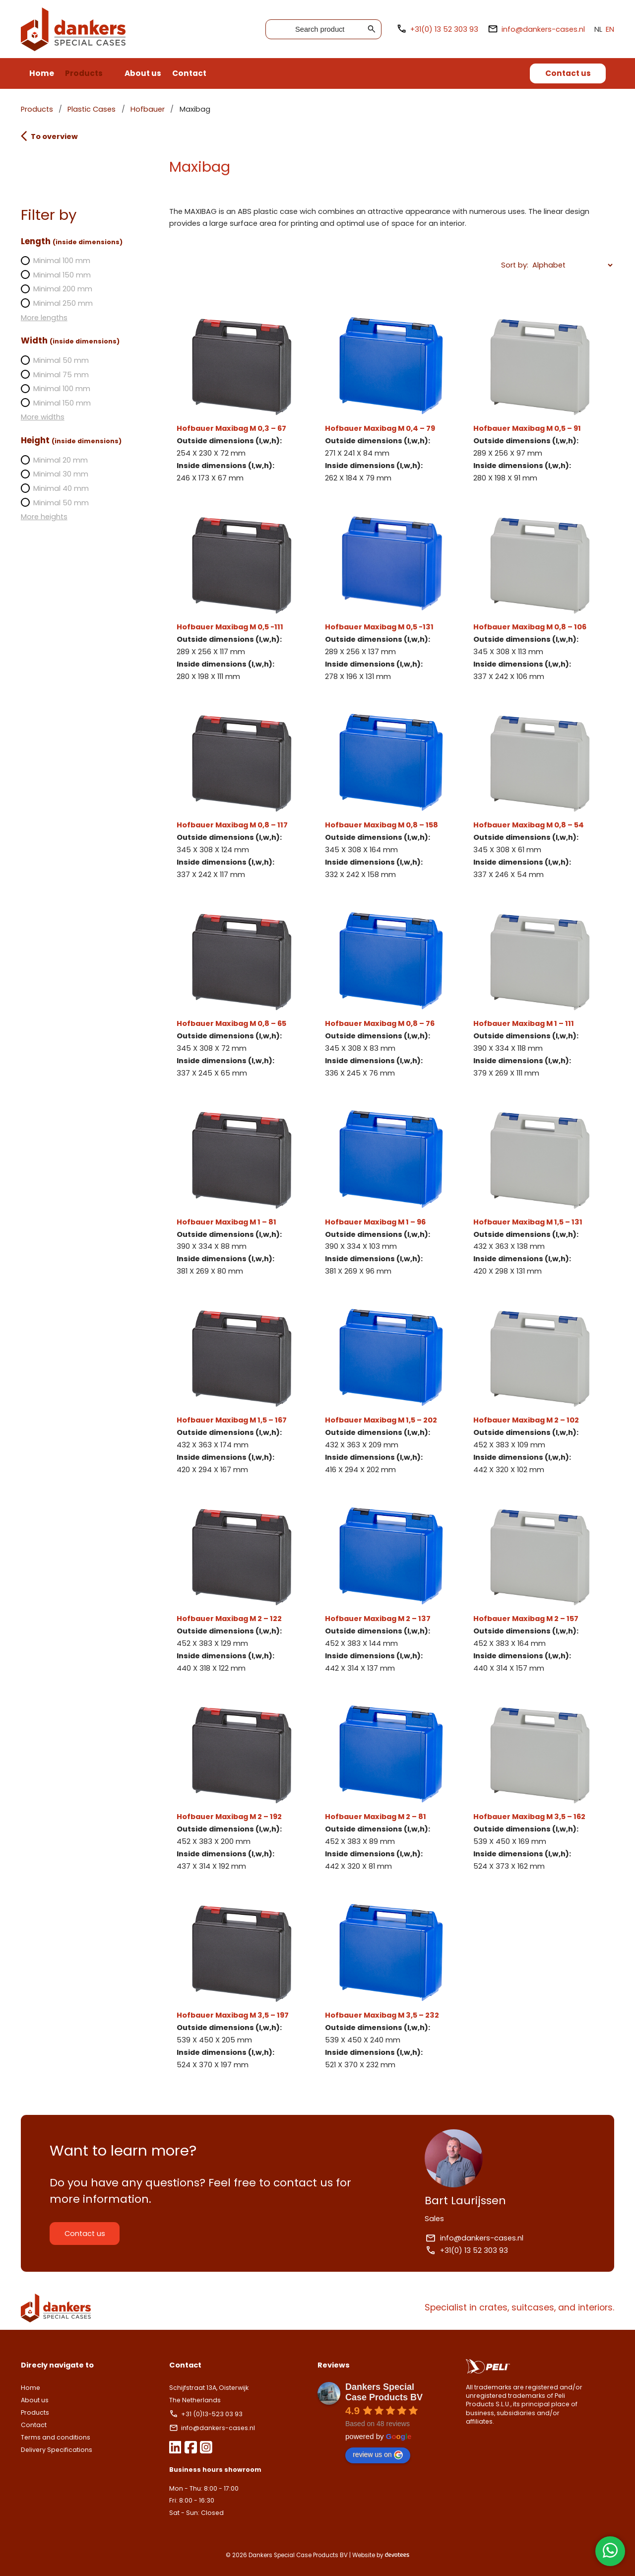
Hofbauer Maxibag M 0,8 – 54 (533, 796)
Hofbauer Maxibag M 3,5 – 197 (245, 1986)
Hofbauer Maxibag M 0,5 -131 (389, 598)
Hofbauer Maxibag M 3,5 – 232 (389, 1986)
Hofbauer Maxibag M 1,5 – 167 (245, 1391)
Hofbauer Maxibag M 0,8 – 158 (389, 796)
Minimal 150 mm (64, 275)
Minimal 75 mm (63, 375)
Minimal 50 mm (63, 360)
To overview (57, 136)
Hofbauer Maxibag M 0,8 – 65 (245, 995)
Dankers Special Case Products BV (384, 2392)
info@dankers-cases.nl (527, 29)
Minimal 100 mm (64, 261)
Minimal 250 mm (65, 303)
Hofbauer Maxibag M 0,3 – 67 (245, 399)
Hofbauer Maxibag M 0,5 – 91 (533, 399)
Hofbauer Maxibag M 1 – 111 (533, 995)
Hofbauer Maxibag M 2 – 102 (533, 1391)
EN (601, 29)
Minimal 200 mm (65, 289)
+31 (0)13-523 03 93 (210, 2414)
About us (143, 73)
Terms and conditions (64, 2437)
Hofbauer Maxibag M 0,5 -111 (245, 598)
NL (590, 29)
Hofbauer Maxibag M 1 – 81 (245, 1193)
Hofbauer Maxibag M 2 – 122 (245, 1590)
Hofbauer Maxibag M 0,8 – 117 (245, 796)
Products (84, 73)
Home (41, 73)
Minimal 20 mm (63, 460)
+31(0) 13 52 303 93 (429, 29)
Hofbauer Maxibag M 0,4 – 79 (389, 399)
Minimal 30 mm (63, 474)
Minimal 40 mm (63, 488)
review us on (378, 2454)
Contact (189, 73)
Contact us (568, 73)
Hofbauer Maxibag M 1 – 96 (389, 1193)
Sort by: (506, 265)
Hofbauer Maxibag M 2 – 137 (389, 1590)
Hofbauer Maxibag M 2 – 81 (389, 1788)
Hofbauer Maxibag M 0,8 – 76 (389, 995)
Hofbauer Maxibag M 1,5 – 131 (533, 1193)
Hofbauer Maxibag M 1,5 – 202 (389, 1391)
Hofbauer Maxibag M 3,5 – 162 (533, 1788)
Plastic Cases (100, 109)
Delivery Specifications (65, 2449)
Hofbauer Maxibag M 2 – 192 (245, 1788)
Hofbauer (156, 109)
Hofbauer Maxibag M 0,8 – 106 (533, 598)
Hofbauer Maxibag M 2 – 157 (533, 1590)
